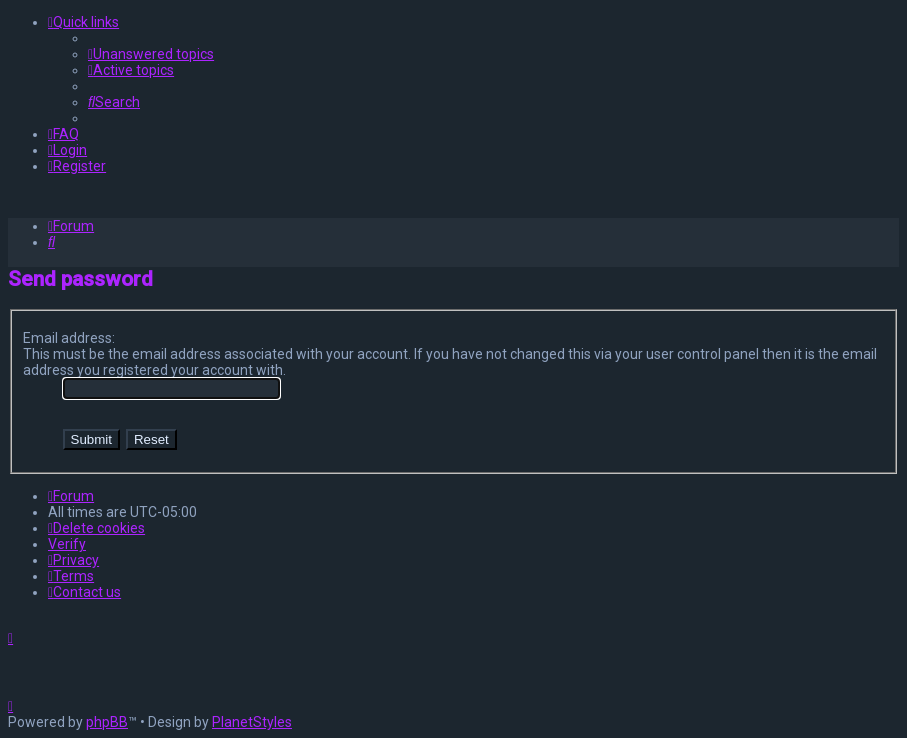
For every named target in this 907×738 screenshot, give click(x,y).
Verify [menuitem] (67, 544)
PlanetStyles (252, 722)
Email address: (69, 338)
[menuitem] (151, 54)
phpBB (107, 722)
